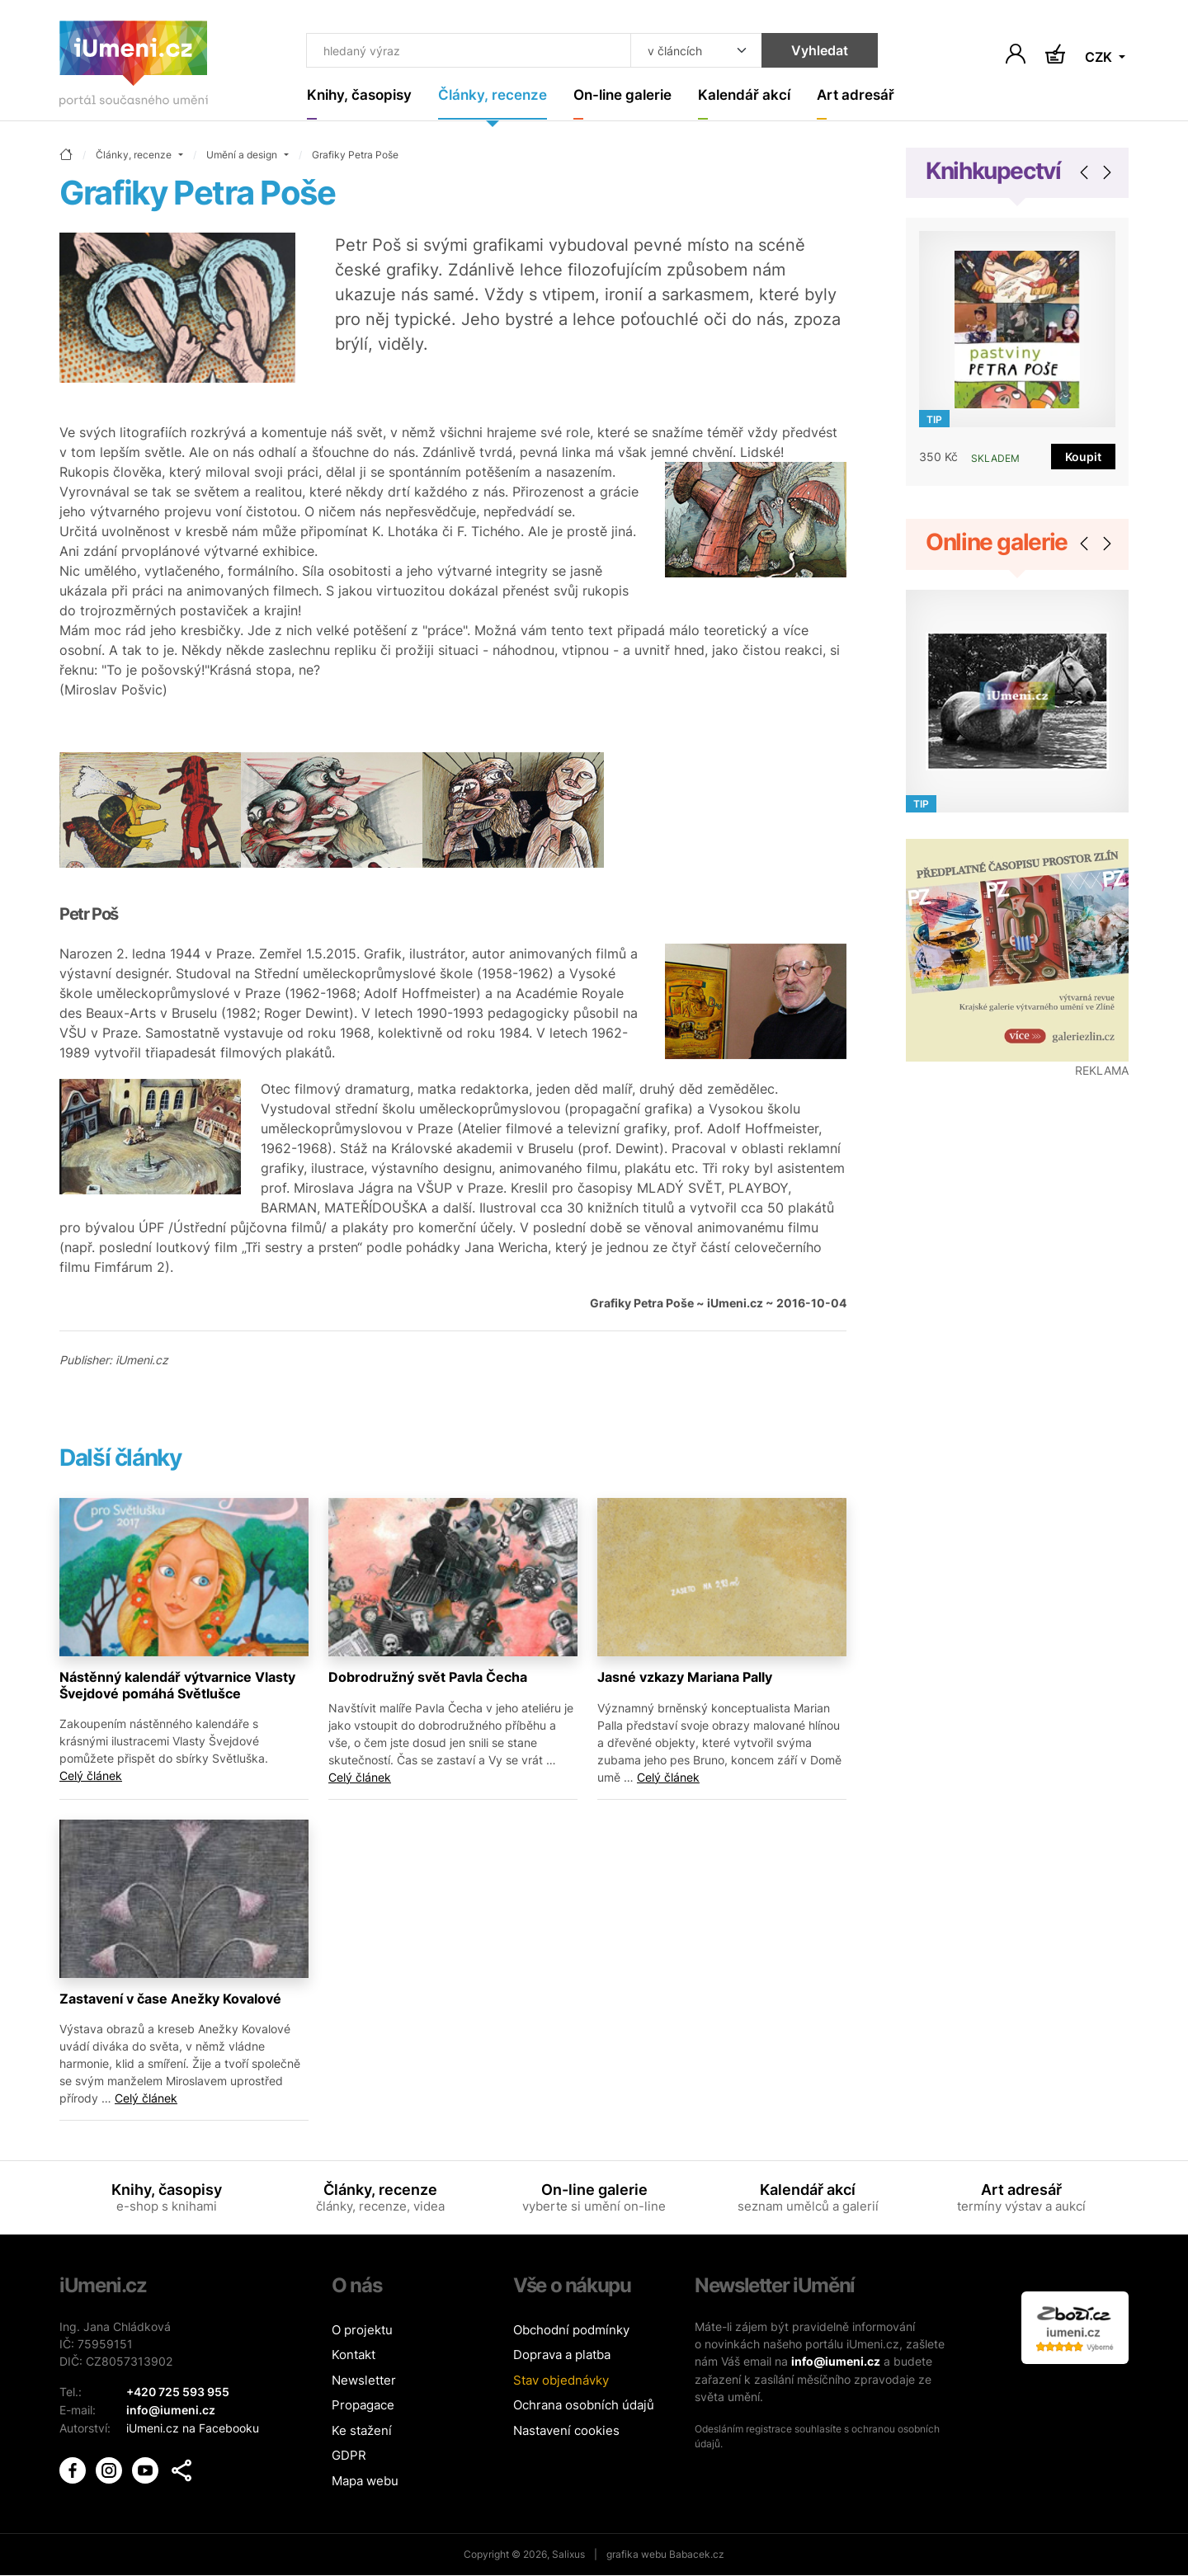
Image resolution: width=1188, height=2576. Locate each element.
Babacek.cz (696, 2555)
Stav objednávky (561, 2381)
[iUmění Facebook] (74, 2467)
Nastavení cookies (566, 2431)
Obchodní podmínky (571, 2330)
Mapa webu (365, 2481)
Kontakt (353, 2355)
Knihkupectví (993, 172)
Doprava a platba (561, 2355)
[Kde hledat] (686, 51)
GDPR (349, 2456)
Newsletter (364, 2381)
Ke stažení (362, 2431)
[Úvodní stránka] (133, 67)
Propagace (363, 2406)
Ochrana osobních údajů (583, 2406)
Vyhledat (809, 51)
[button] (181, 2469)
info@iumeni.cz (835, 2362)
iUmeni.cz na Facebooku (192, 2427)
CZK (1100, 57)
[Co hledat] (464, 51)
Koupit (1083, 457)
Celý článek (90, 1775)
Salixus (568, 2555)
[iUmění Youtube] (147, 2467)
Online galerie (997, 543)
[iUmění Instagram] (110, 2467)
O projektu (362, 2330)
